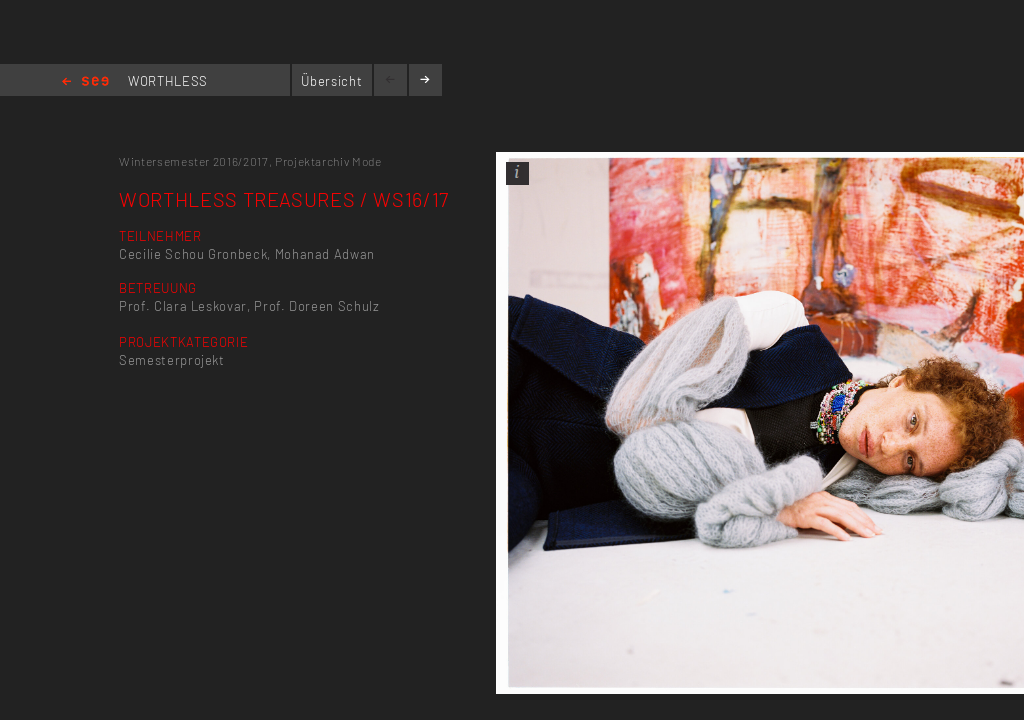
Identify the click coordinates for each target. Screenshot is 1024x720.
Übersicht (331, 81)
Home (85, 82)
